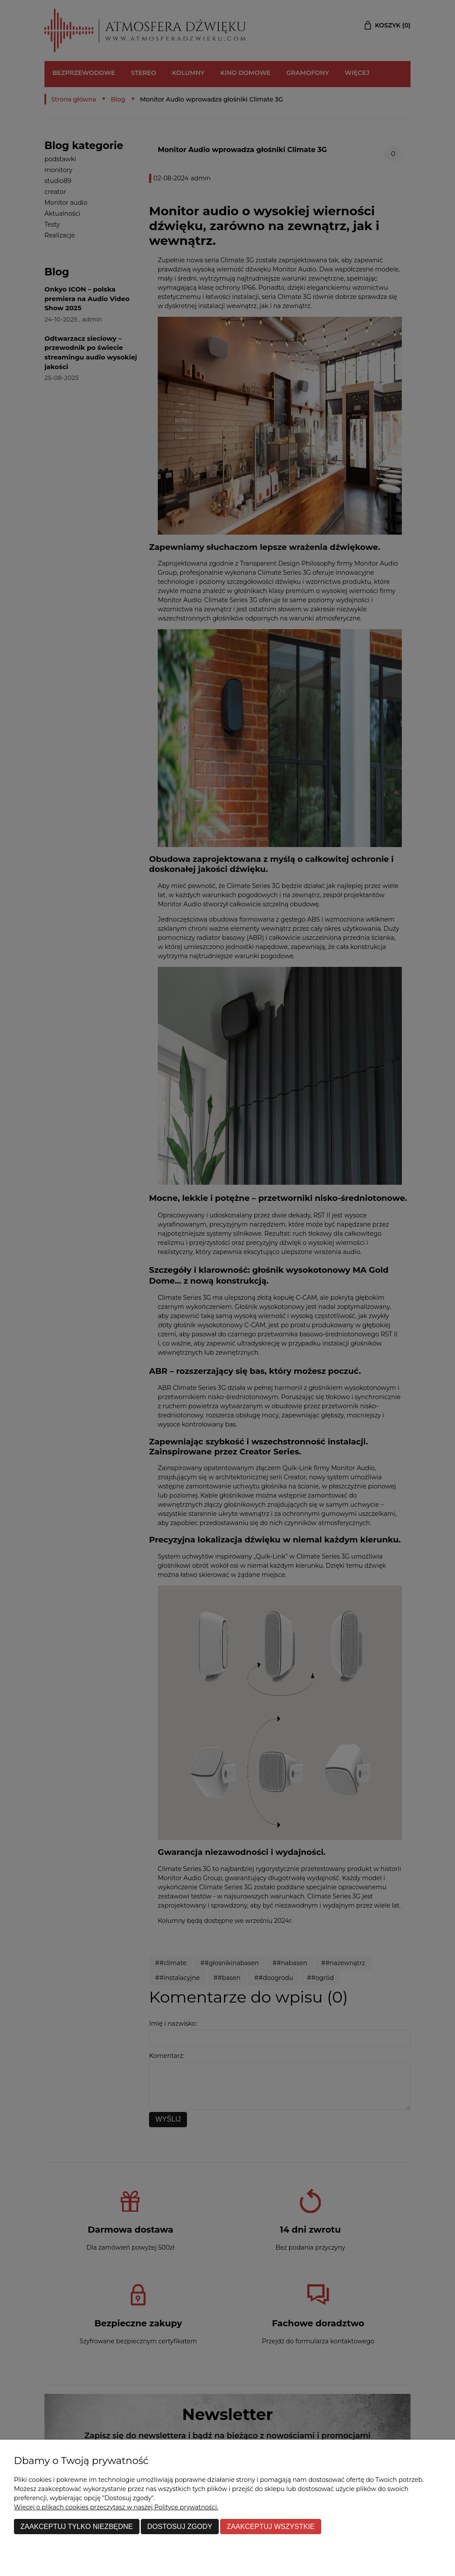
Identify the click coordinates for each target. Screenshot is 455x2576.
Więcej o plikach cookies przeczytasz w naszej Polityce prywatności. (116, 2507)
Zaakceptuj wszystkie (271, 2526)
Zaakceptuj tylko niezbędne (76, 2526)
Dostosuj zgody (179, 2526)
